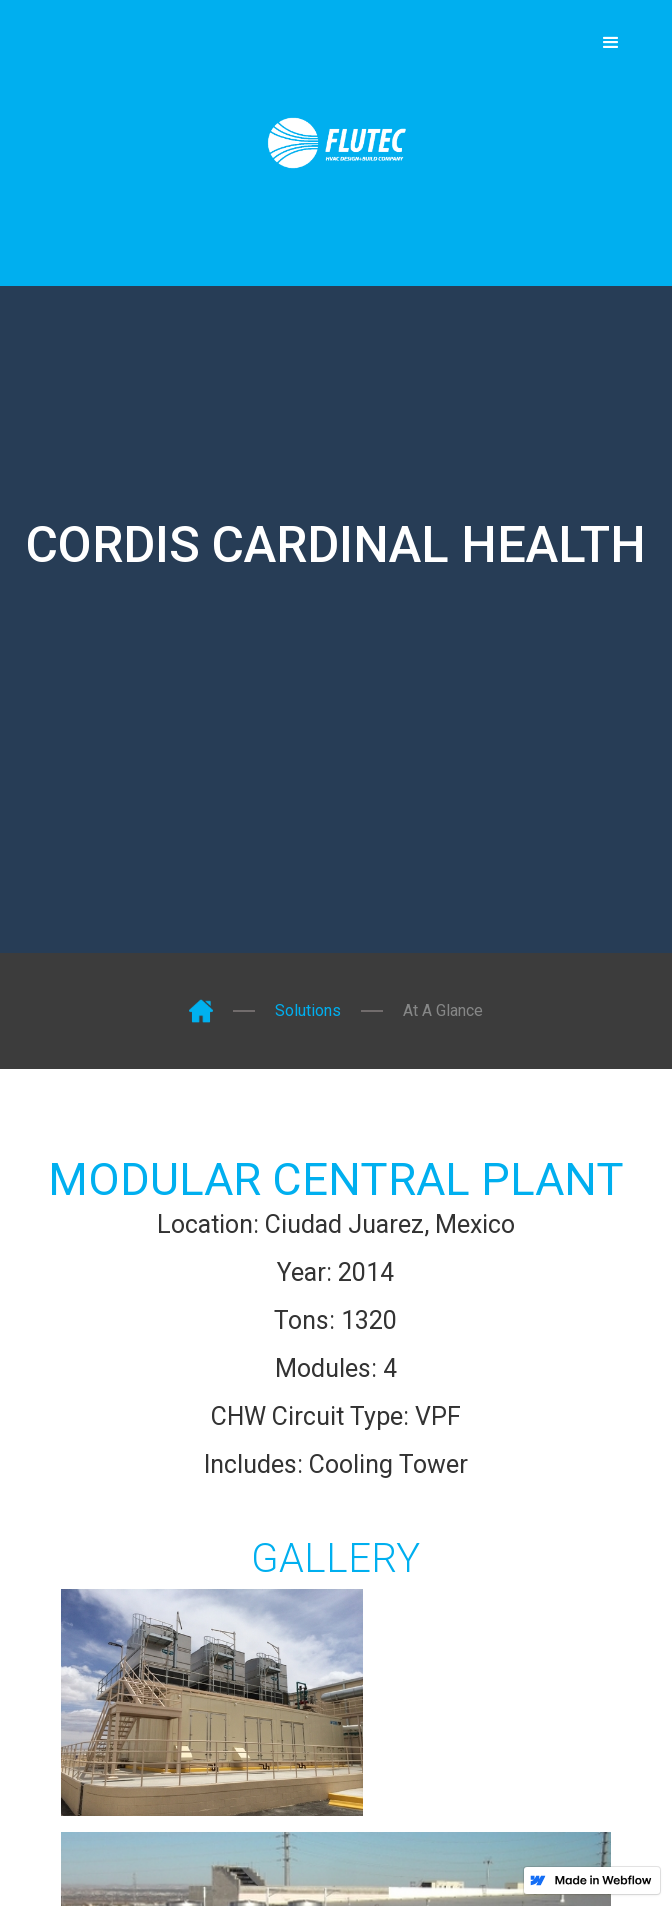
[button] (611, 43)
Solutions (308, 1010)
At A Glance (443, 1010)
